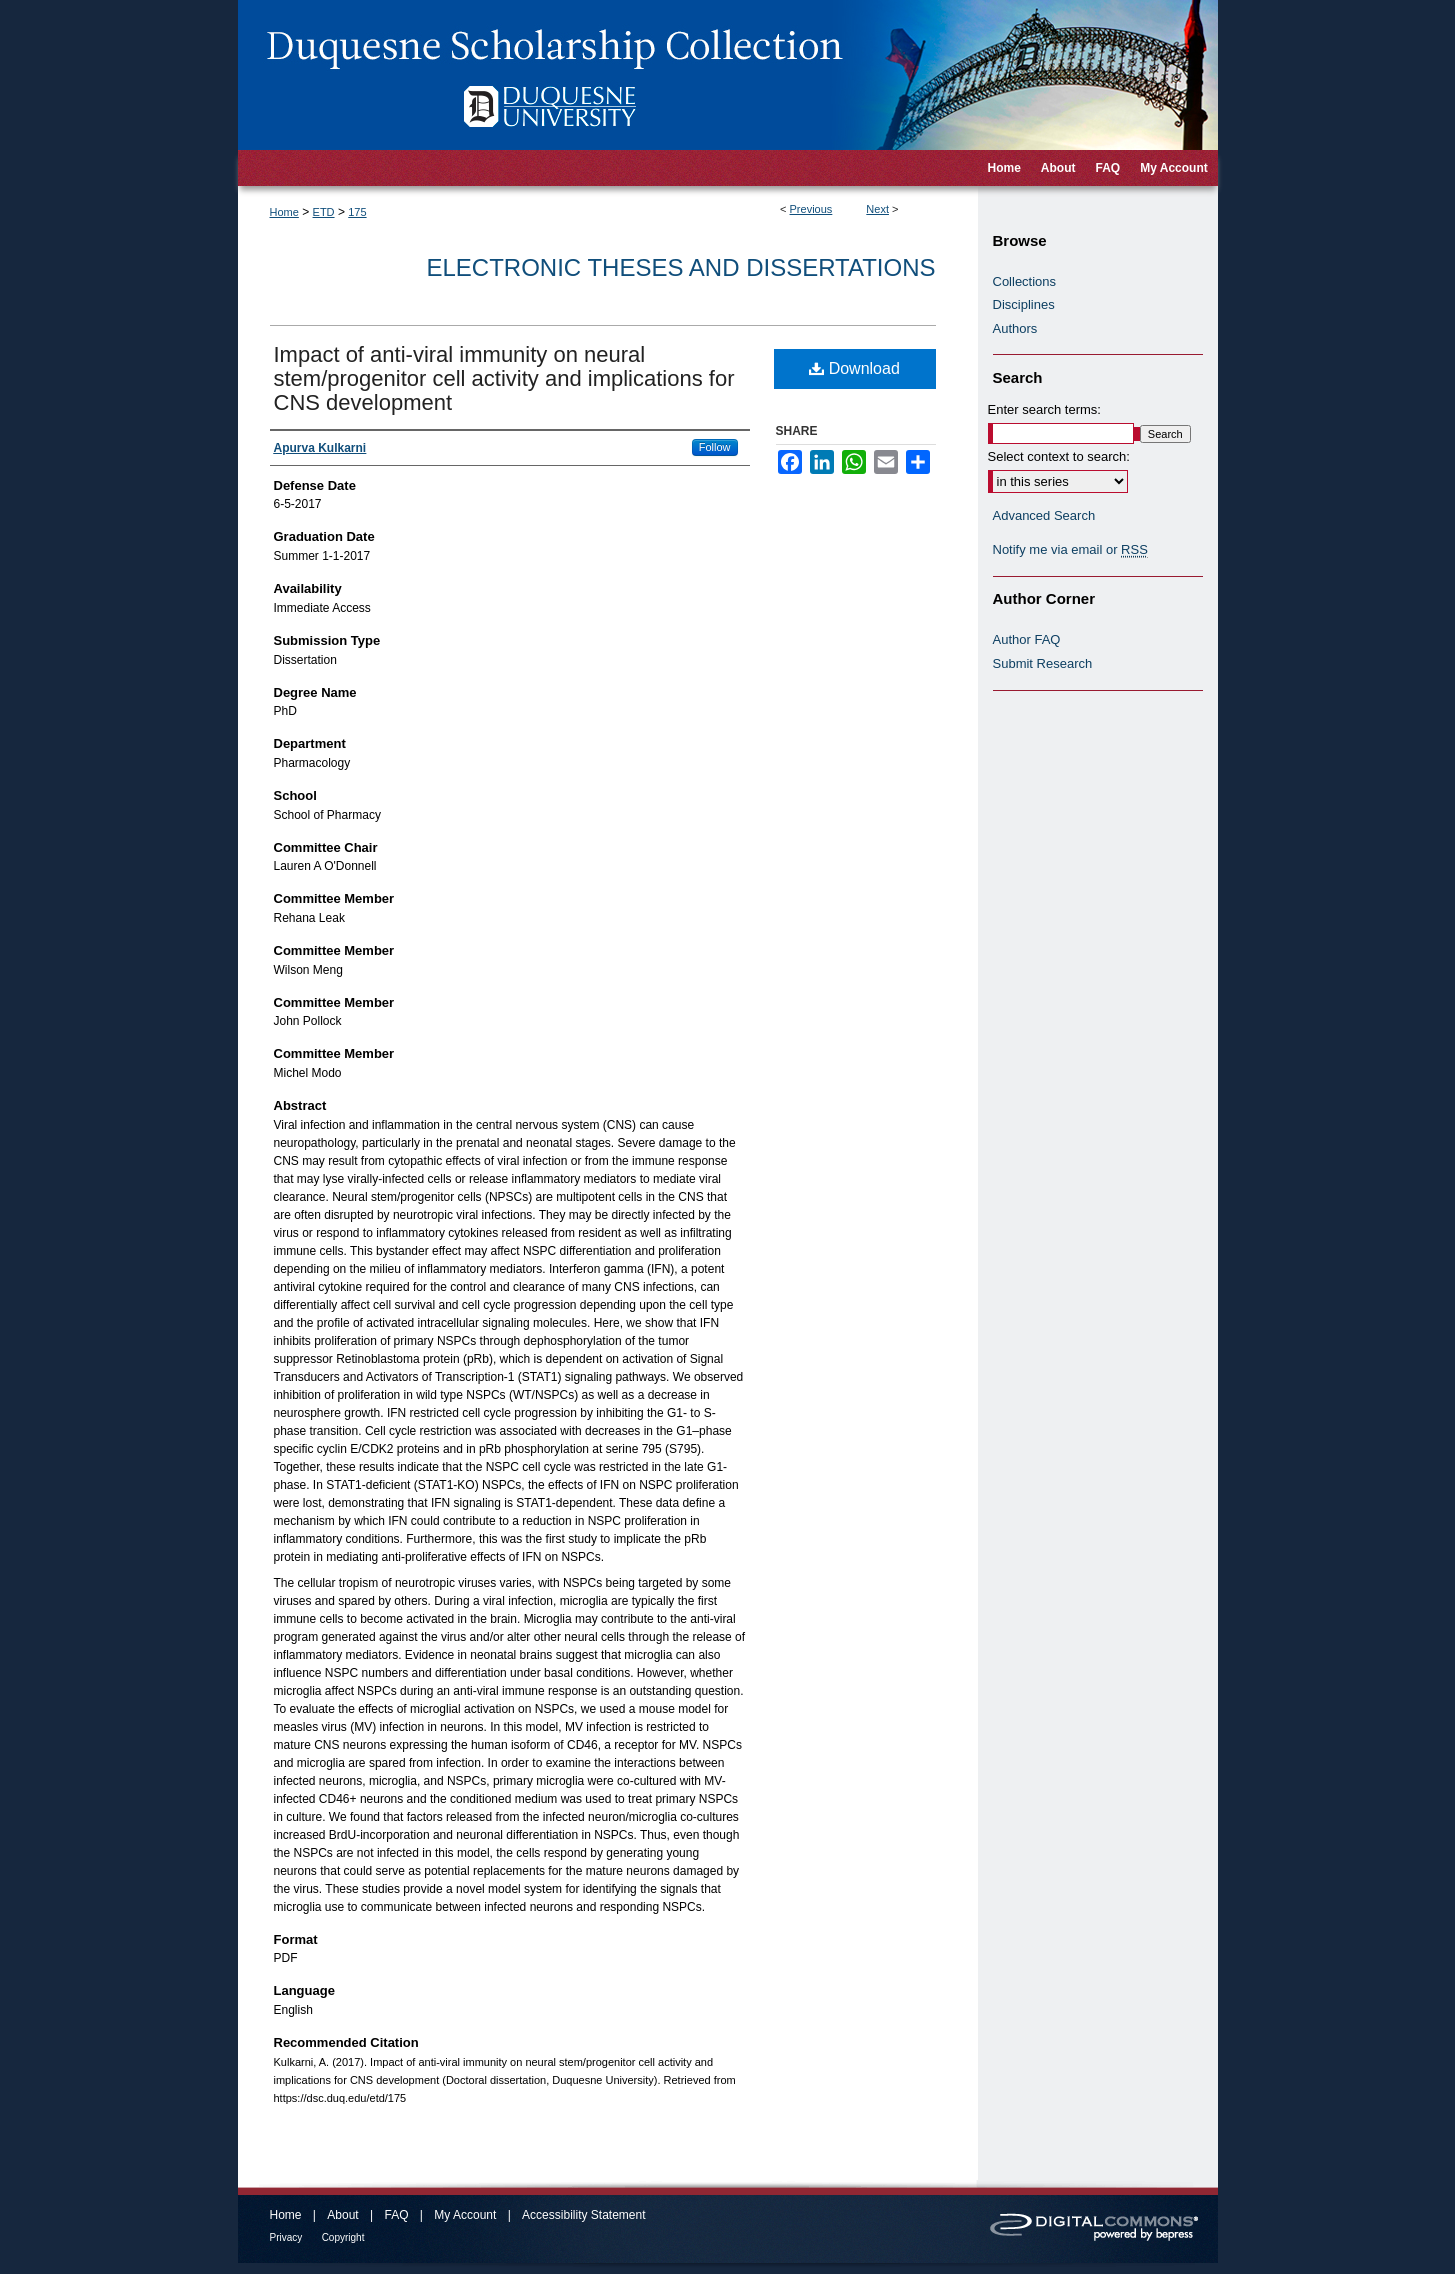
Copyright (343, 2237)
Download (854, 368)
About (342, 2215)
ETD (324, 212)
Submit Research (1043, 663)
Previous (811, 209)
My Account (465, 2215)
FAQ (396, 2215)
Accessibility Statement (583, 2215)
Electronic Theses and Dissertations (681, 267)
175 (357, 212)
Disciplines (1024, 304)
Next (877, 209)
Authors (1015, 328)
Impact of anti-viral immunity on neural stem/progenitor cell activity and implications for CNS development (504, 378)
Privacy (286, 2237)
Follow (715, 447)
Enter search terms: (1044, 409)
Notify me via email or (1070, 550)
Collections (1025, 281)
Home (284, 212)
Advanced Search (1044, 515)
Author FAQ (1027, 639)
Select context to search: (1059, 456)
